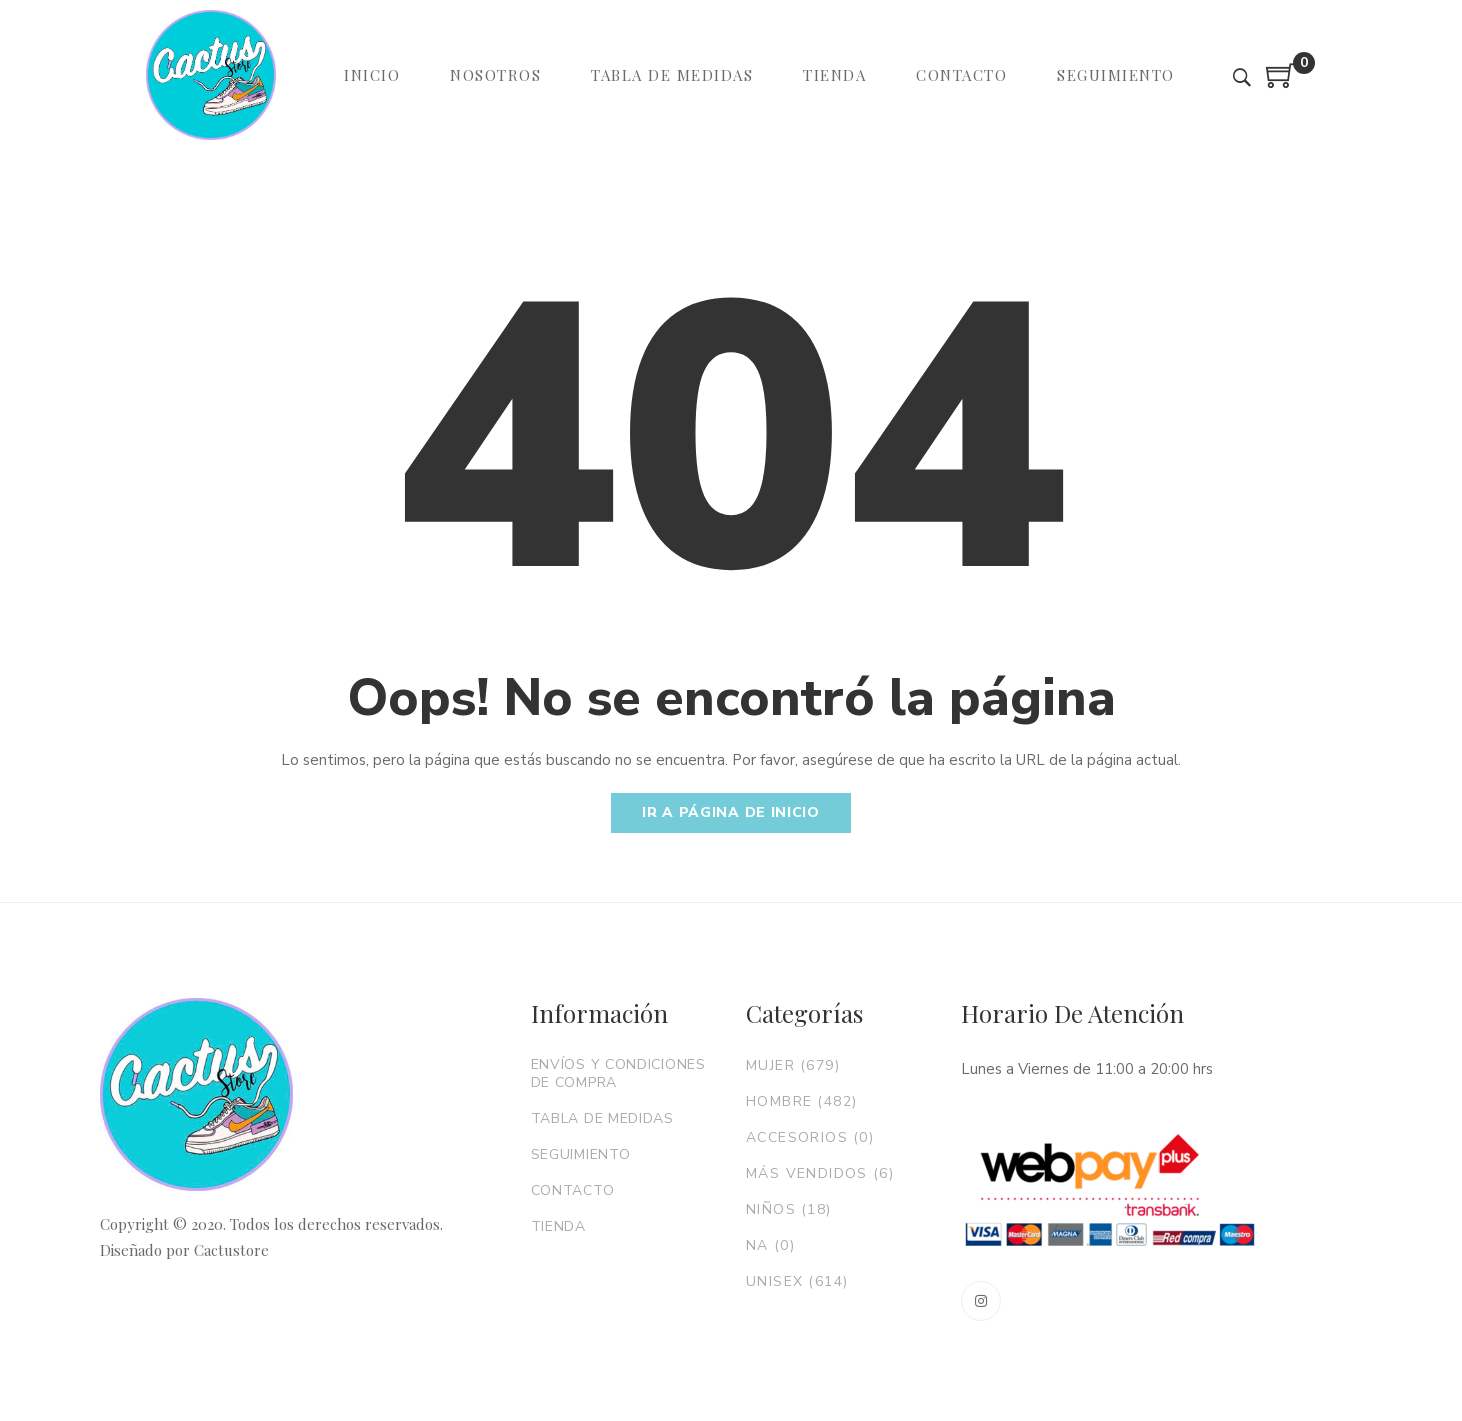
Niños (789, 1209)
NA (770, 1245)
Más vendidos (820, 1173)
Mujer (793, 1065)
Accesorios (810, 1137)
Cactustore (231, 1250)
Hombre (801, 1101)
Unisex (797, 1281)
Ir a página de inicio (731, 812)
